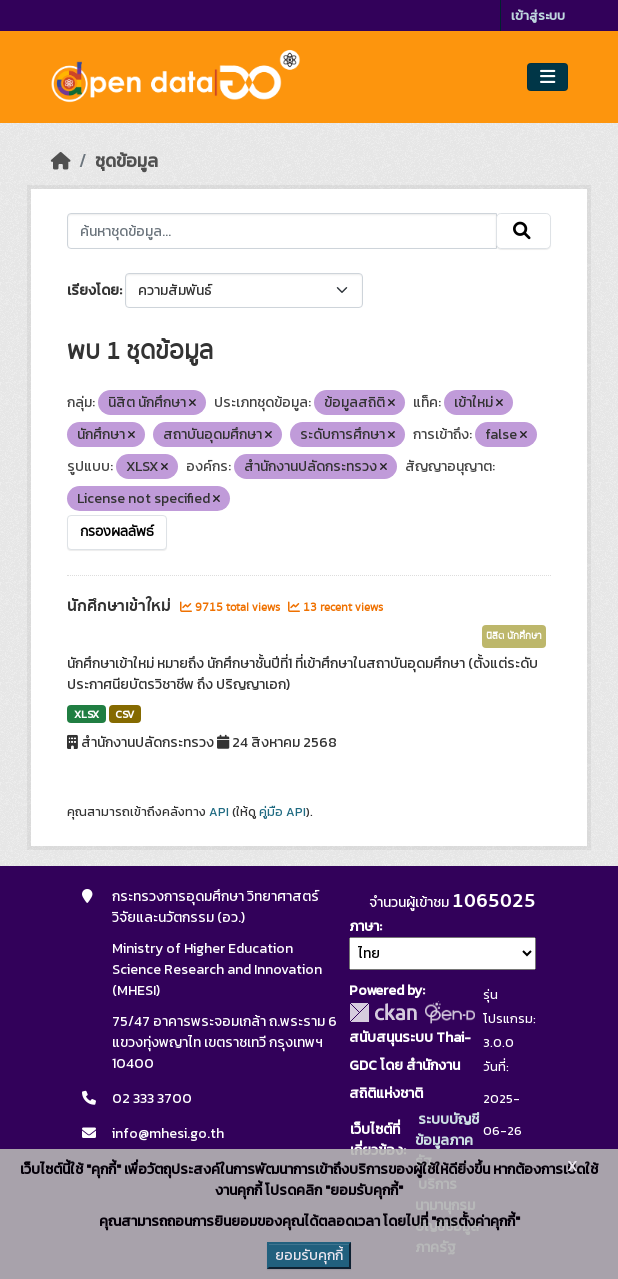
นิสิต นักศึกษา (514, 636)
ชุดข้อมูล (126, 161)
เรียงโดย (93, 290)
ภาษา (364, 926)
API (219, 812)
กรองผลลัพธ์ (117, 532)
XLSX (86, 714)
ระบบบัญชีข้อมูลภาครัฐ (447, 1140)
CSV (124, 714)
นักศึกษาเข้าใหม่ (121, 606)
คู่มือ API (282, 812)
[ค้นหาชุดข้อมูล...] (282, 231)
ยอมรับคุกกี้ (309, 1255)
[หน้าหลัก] (61, 161)
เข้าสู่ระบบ (538, 15)
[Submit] (523, 231)
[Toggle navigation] (547, 77)
